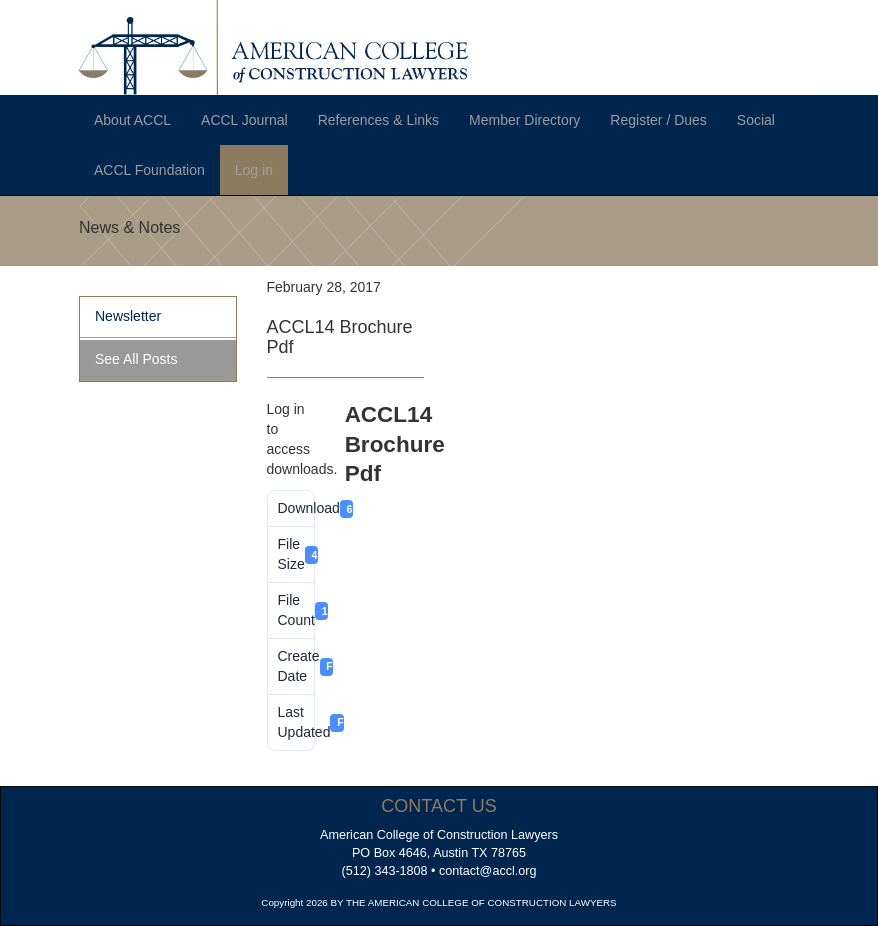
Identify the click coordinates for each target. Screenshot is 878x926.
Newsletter (128, 316)
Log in (254, 170)
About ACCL (132, 120)
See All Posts (136, 359)
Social (756, 120)
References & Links (378, 120)
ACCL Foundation (149, 170)
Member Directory (524, 120)
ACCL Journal (244, 120)
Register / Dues (658, 120)
